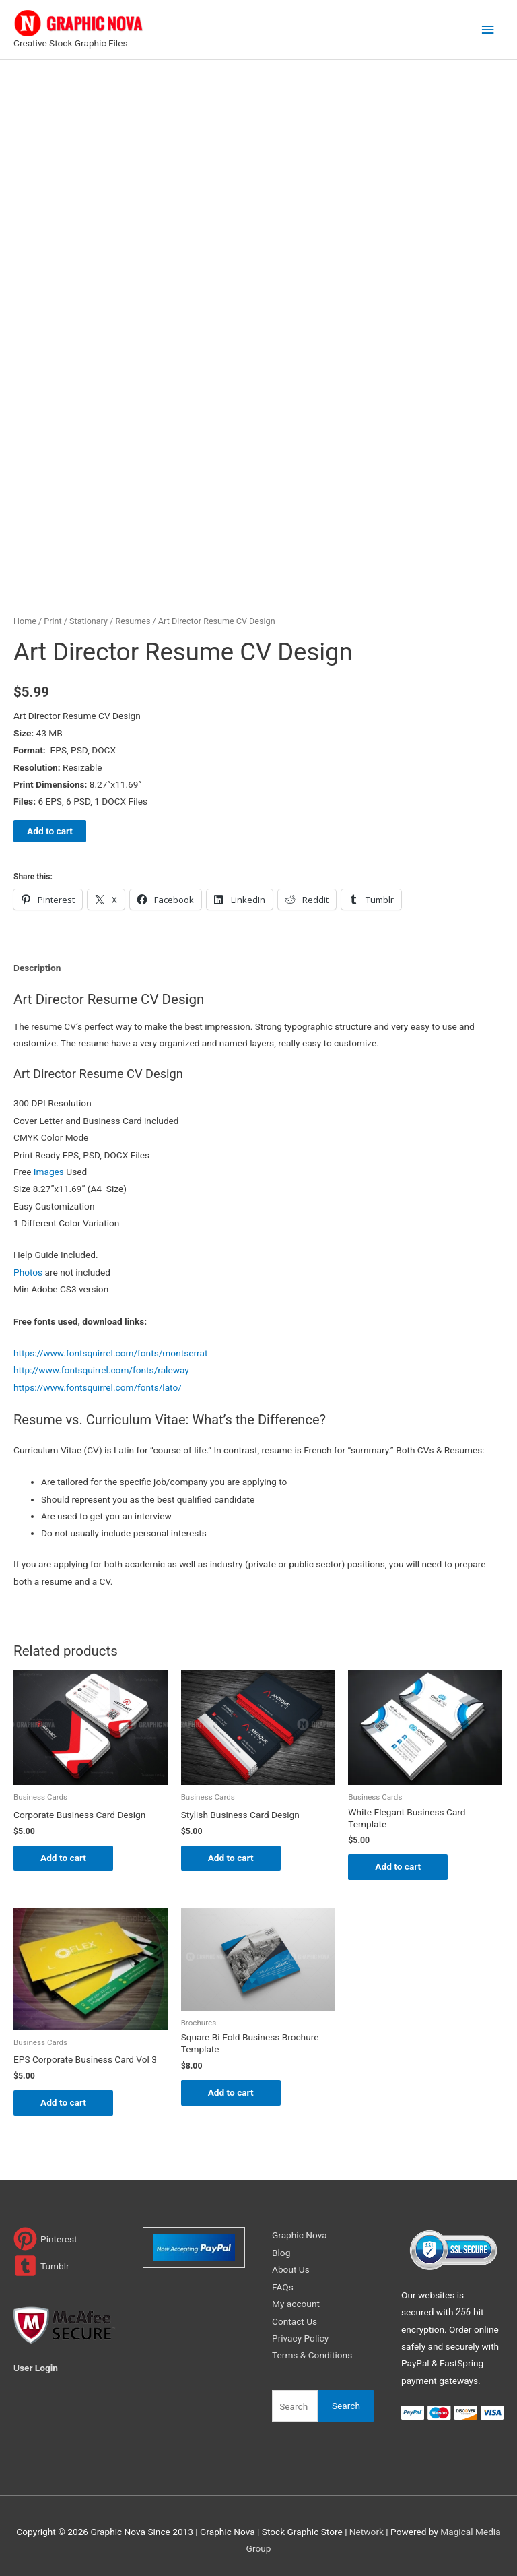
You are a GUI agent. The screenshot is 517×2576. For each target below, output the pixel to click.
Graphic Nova (299, 2235)
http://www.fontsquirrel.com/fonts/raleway (101, 1369)
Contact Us (294, 2321)
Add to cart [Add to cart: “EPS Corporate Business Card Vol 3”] (63, 2102)
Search (346, 2405)
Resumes (132, 621)
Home (24, 621)
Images (49, 1171)
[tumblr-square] (41, 2266)
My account (296, 2303)
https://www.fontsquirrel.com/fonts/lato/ (97, 1387)
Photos (27, 1272)
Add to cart (50, 830)
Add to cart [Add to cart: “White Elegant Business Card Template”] (398, 1866)
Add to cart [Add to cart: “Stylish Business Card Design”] (231, 1857)
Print (52, 621)
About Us (291, 2269)
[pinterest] (45, 2239)
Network (366, 2531)
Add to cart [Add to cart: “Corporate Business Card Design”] (63, 1857)
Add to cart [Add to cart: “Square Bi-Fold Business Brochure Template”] (231, 2092)
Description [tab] (37, 967)
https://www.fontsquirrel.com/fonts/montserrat (110, 1353)
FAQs (283, 2287)
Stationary (88, 621)
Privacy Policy (300, 2338)
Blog (281, 2252)
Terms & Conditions (312, 2355)
